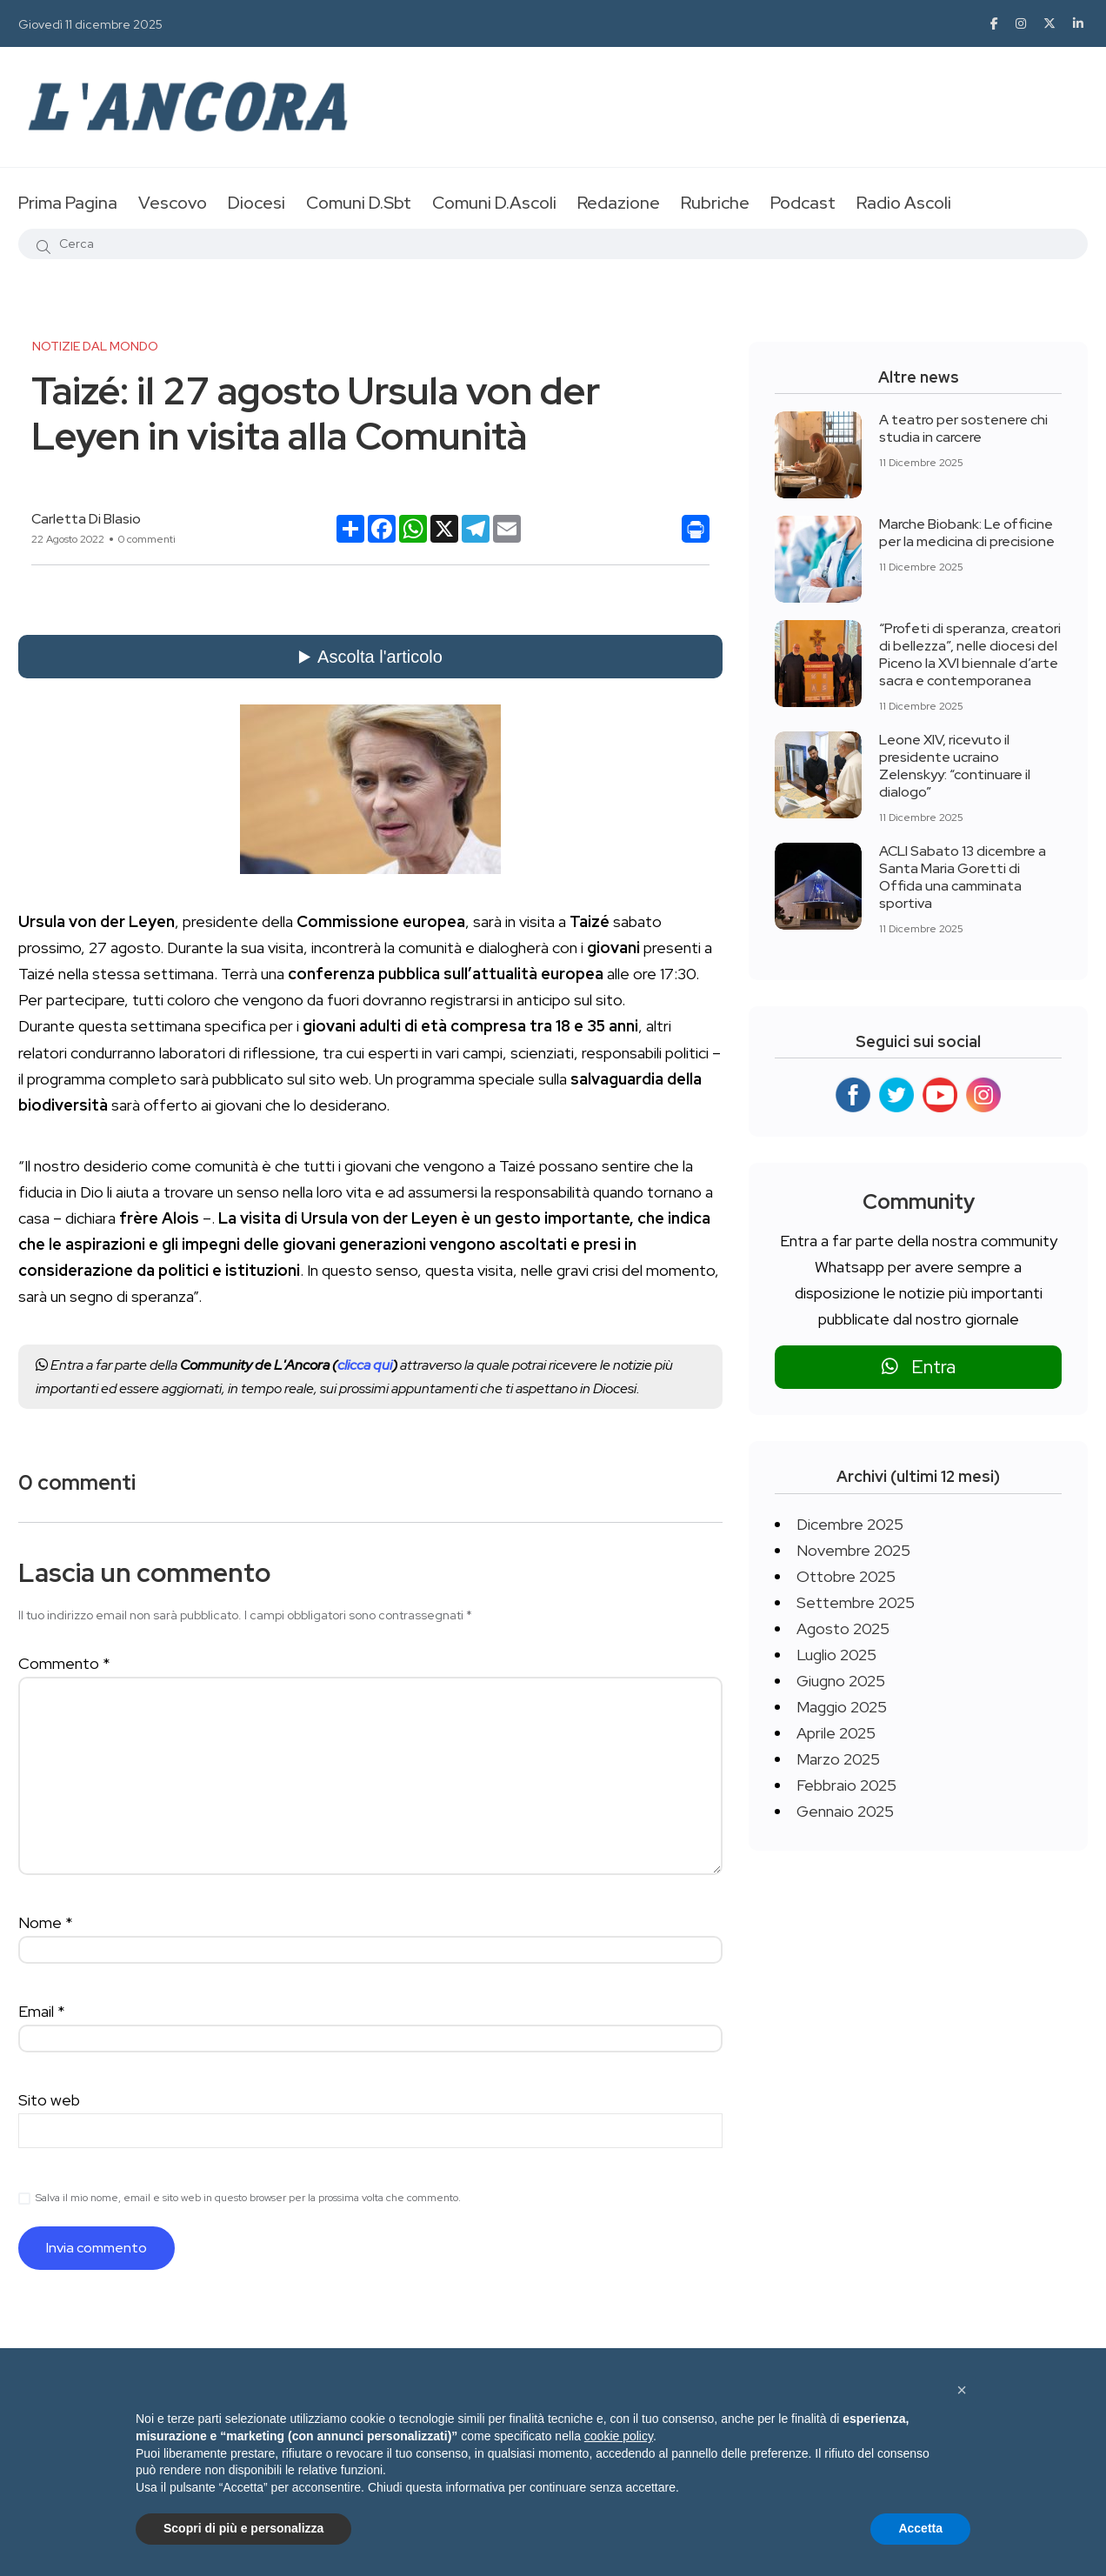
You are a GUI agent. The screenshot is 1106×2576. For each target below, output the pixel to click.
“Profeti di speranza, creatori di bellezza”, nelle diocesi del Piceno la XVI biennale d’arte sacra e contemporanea (970, 654)
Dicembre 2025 (849, 1524)
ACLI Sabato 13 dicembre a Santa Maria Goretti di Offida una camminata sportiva (962, 877)
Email (41, 2011)
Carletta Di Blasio (86, 519)
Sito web (49, 2100)
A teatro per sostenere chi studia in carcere (963, 428)
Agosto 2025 (842, 1628)
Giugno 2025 (840, 1681)
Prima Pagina (67, 202)
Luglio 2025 (836, 1655)
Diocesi (256, 202)
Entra (919, 1366)
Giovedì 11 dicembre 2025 (90, 24)
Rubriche (715, 202)
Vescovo (172, 202)
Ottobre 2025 (846, 1576)
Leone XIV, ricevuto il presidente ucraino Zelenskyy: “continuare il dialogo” (954, 766)
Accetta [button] (920, 2528)
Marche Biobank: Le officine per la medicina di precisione (967, 533)
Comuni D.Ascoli (494, 202)
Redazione (618, 202)
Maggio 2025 (841, 1707)
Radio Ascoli (903, 202)
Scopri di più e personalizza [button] (243, 2528)
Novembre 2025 (853, 1550)
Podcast (803, 202)
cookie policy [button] (618, 2436)
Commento (64, 1663)
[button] (962, 2390)
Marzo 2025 (838, 1759)
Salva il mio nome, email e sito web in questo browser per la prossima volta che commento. (248, 2198)
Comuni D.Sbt (358, 202)
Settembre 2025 (855, 1602)
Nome (45, 1922)
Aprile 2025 (836, 1733)
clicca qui (364, 1365)
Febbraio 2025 (846, 1785)
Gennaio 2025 (845, 1811)
